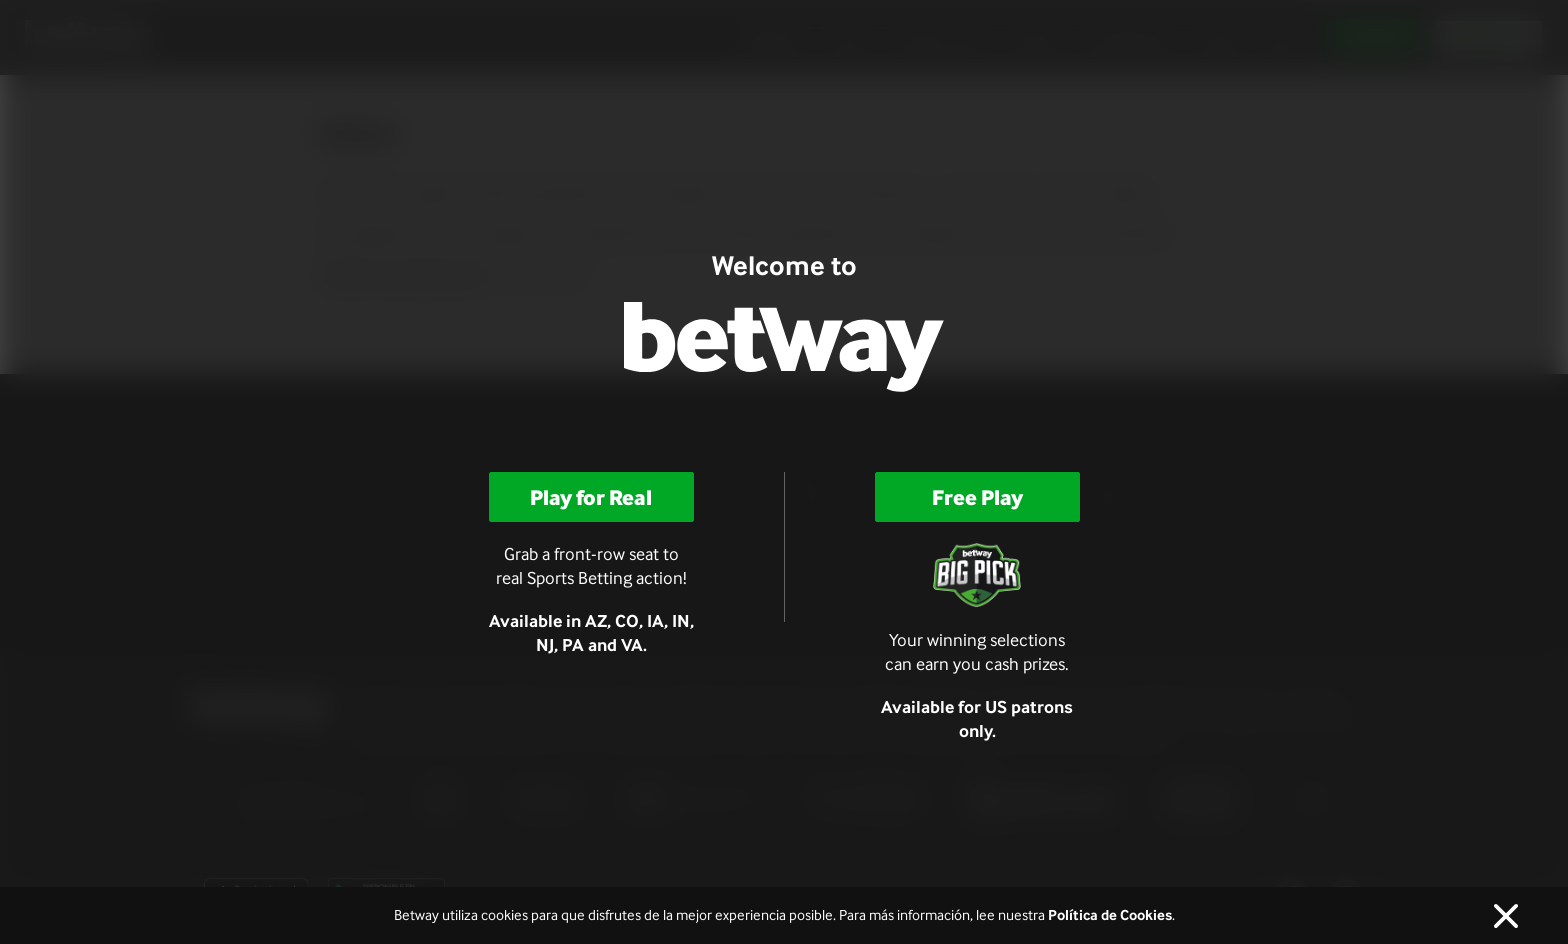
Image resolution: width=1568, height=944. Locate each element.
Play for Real (591, 497)
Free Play (977, 497)
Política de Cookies (1110, 915)
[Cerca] (1506, 916)
